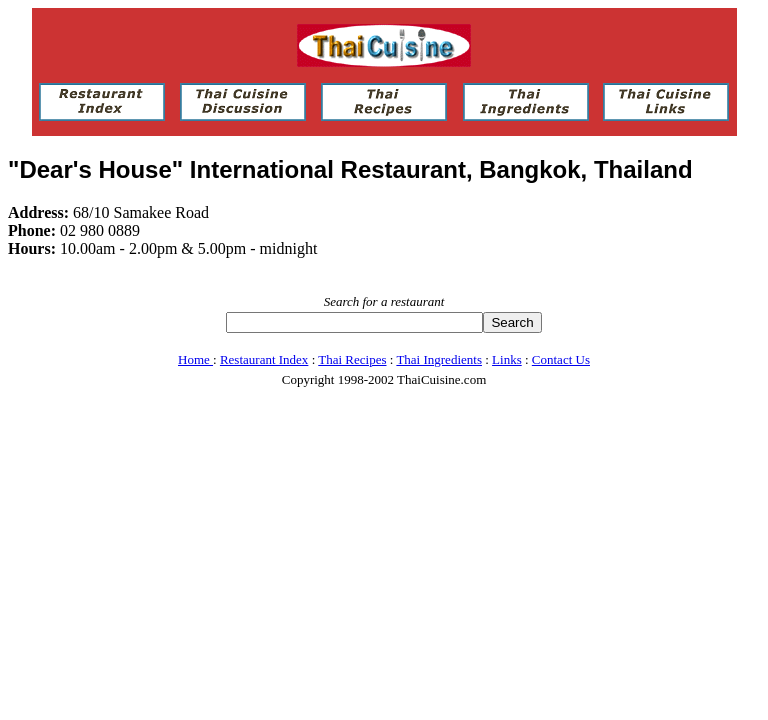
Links (507, 359)
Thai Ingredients (439, 359)
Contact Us (561, 359)
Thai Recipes (352, 359)
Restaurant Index (264, 359)
